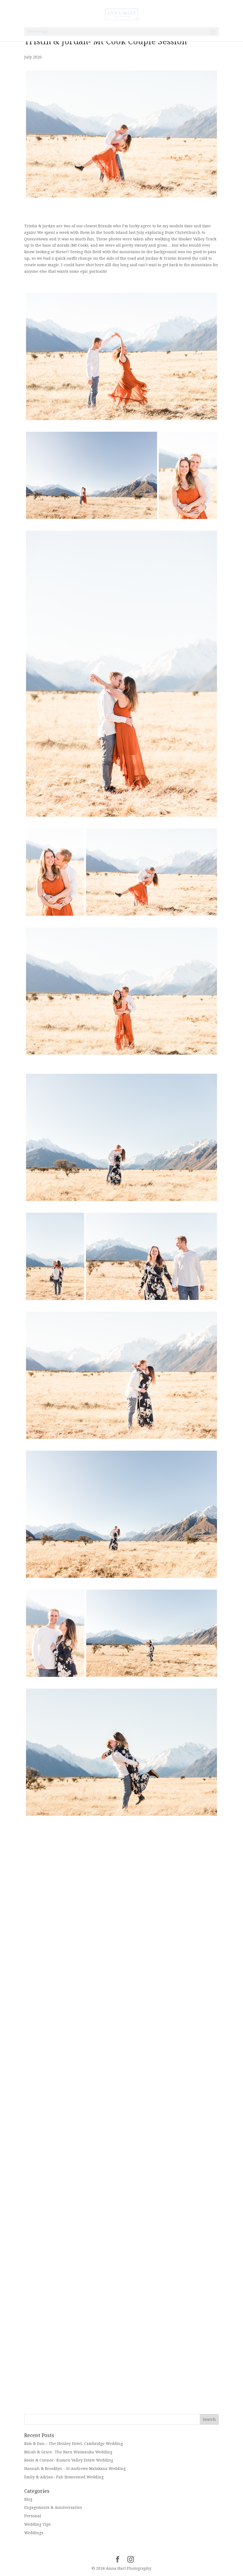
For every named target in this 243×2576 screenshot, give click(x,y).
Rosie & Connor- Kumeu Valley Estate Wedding (68, 2460)
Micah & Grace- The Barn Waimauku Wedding (68, 2452)
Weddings (33, 2533)
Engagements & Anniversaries (53, 2507)
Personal (32, 2516)
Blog (28, 2499)
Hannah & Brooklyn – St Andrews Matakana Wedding (75, 2468)
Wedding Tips (37, 2524)
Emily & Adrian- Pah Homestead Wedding (64, 2477)
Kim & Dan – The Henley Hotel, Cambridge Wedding (73, 2443)
